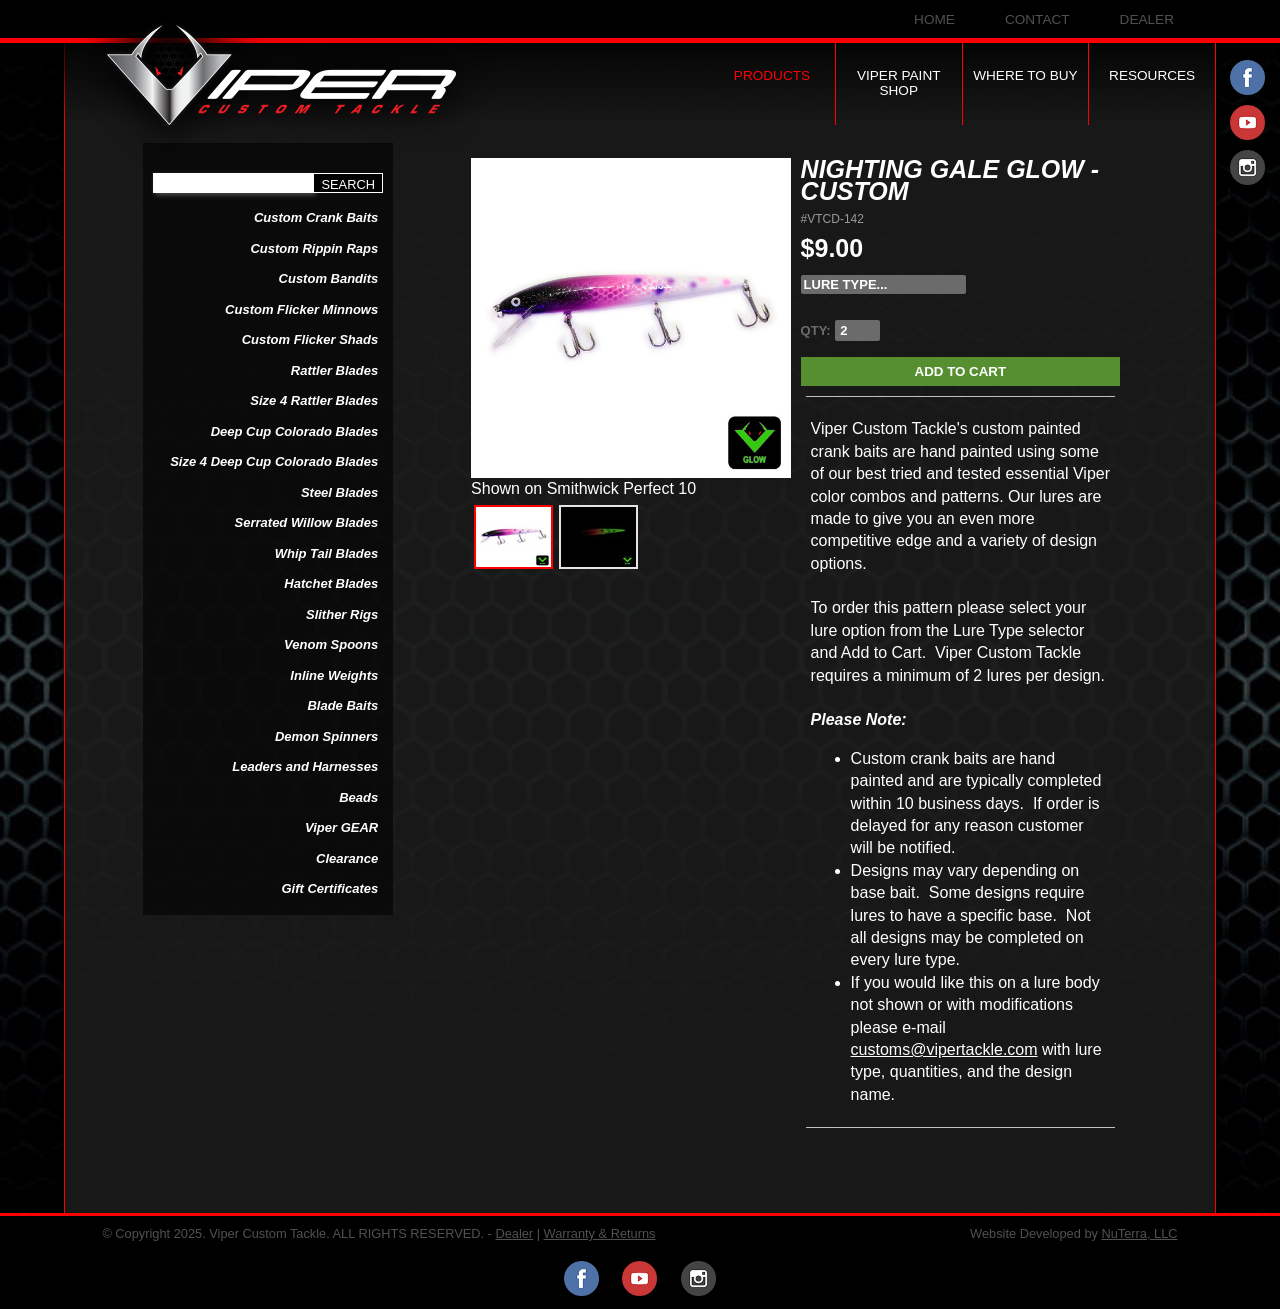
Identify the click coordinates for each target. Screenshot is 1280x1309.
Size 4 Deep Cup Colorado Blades (274, 461)
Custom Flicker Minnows (301, 309)
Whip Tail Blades (327, 553)
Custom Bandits (329, 278)
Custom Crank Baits (316, 217)
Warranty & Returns (600, 1233)
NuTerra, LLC (1139, 1233)
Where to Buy (1025, 75)
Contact (1037, 20)
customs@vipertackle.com (944, 1049)
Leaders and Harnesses (305, 766)
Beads (358, 797)
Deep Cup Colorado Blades (295, 431)
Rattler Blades (334, 370)
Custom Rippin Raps (314, 248)
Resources (1152, 75)
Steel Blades (339, 492)
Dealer (1147, 20)
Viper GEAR (341, 827)
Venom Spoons (331, 644)
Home (934, 20)
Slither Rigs (342, 614)
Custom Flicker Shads (310, 339)
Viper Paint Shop (899, 83)
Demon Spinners (326, 736)
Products (772, 75)
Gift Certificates (329, 888)
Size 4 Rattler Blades (314, 400)
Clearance (347, 858)
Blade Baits (342, 705)
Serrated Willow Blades (307, 522)
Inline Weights (334, 675)
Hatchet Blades (331, 583)
